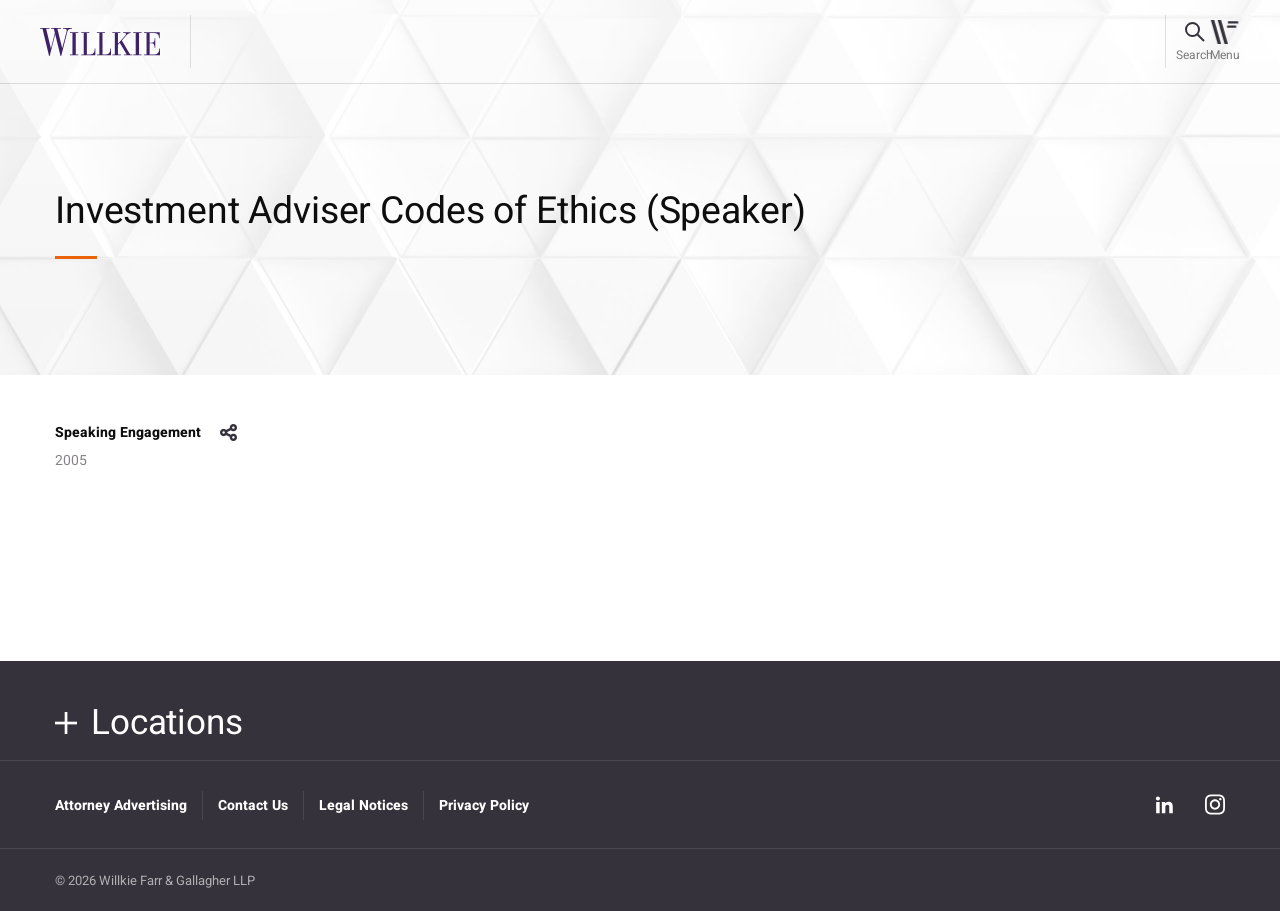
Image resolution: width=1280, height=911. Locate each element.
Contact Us (253, 805)
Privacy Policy (484, 805)
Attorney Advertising (121, 805)
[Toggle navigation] (1224, 42)
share (229, 433)
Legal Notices (363, 805)
